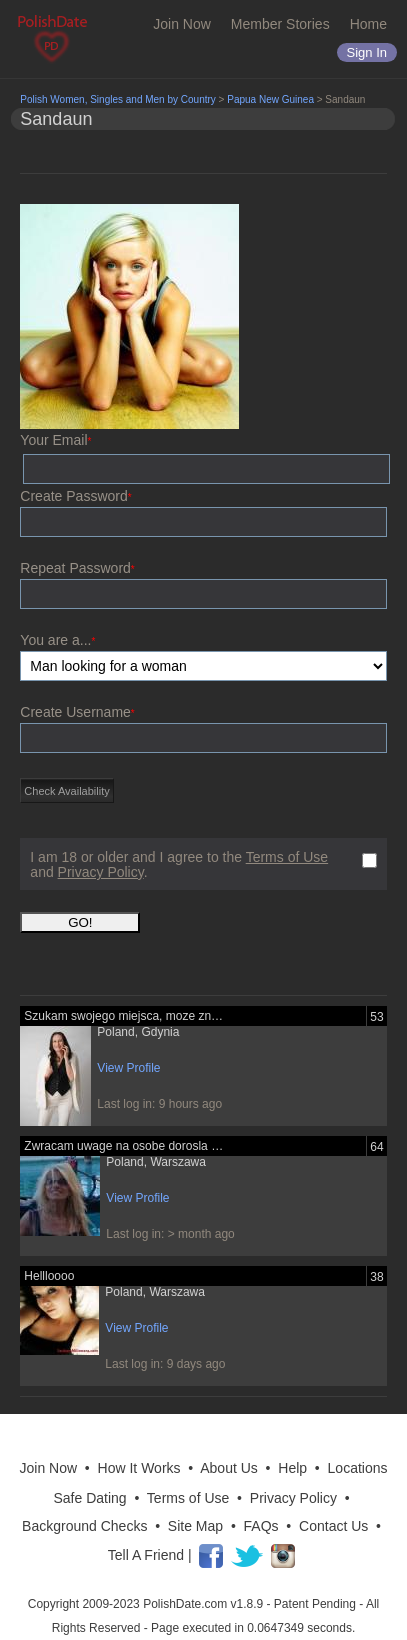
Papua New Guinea (270, 99)
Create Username (77, 712)
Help (292, 1468)
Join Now (182, 24)
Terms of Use (287, 857)
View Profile (128, 1068)
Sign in (367, 52)
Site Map (195, 1526)
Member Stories (280, 24)
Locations (358, 1468)
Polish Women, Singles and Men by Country (117, 99)
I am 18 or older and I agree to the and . (179, 865)
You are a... (57, 640)
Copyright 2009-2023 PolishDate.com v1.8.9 (145, 1604)
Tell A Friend (146, 1555)
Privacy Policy (101, 872)
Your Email (55, 440)
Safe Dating (89, 1498)
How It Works (139, 1468)
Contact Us (333, 1526)
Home (368, 24)
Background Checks (84, 1526)
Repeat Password (77, 568)
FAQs (261, 1526)
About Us (229, 1468)
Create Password (75, 496)
